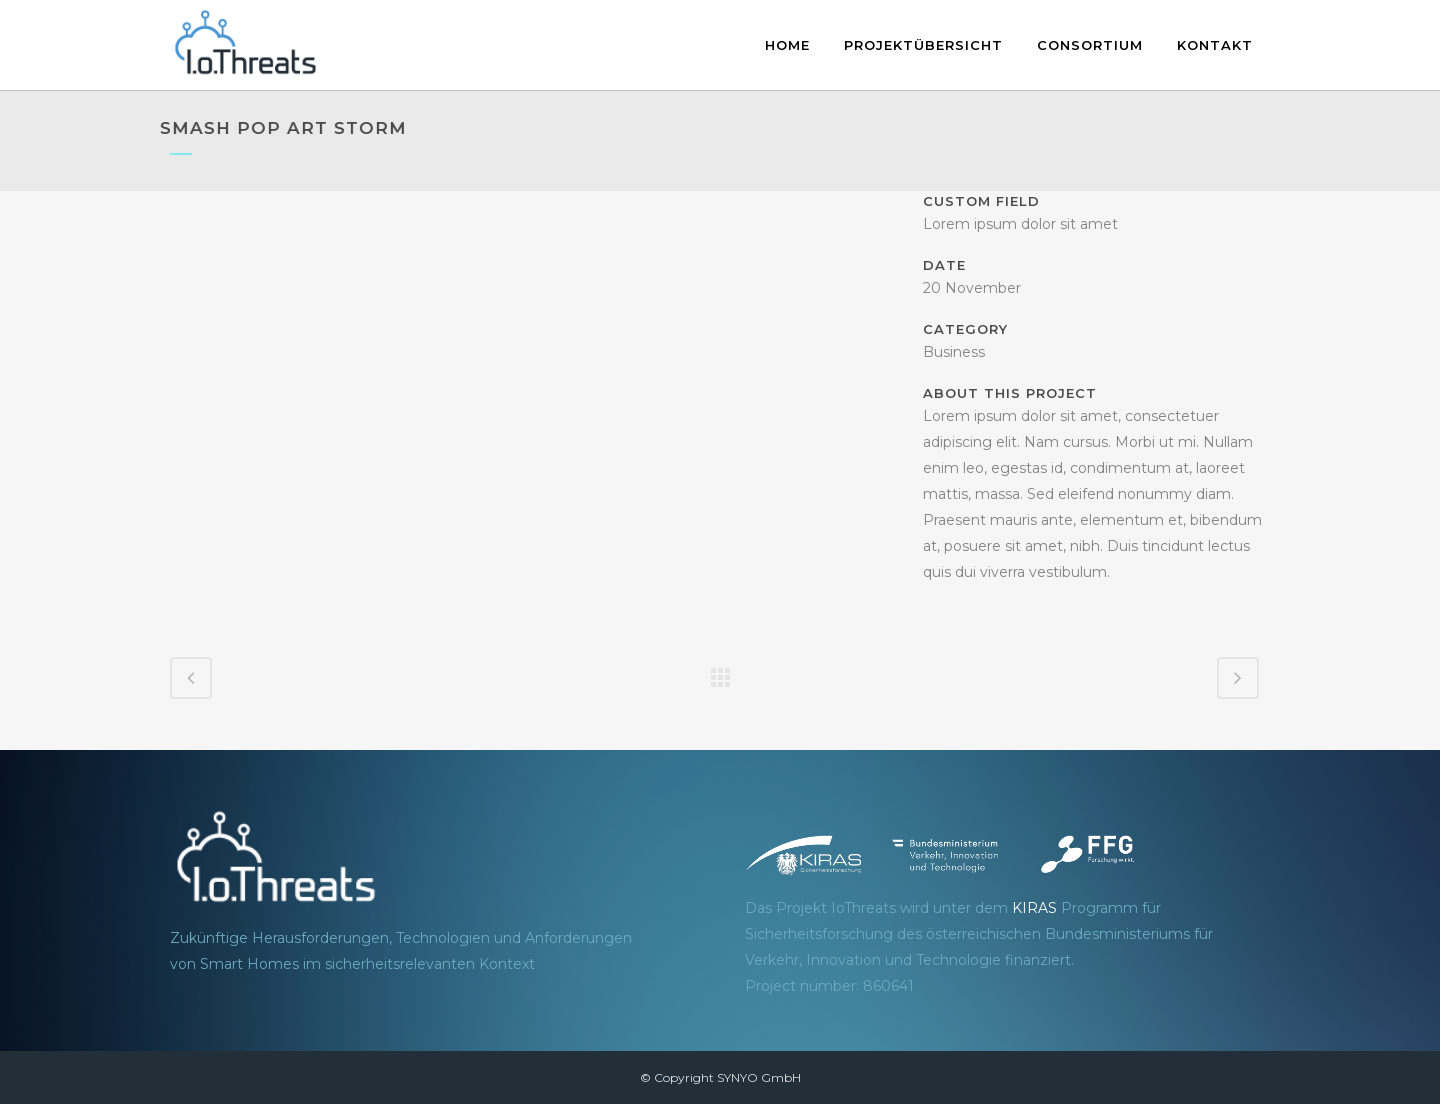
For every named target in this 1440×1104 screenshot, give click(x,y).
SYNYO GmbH (759, 1077)
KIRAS (1034, 908)
